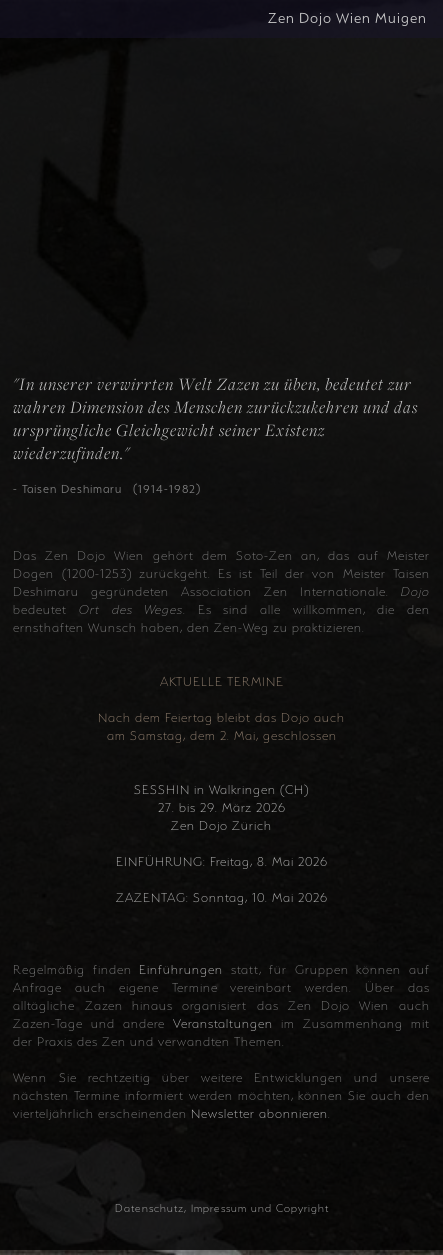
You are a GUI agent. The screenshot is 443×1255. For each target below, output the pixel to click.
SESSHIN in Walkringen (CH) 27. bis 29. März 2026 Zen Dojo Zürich (221, 808)
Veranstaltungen (223, 1024)
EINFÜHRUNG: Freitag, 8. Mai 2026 (222, 862)
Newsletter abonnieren (259, 1114)
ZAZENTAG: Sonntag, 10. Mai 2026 (222, 898)
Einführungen (181, 970)
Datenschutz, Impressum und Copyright (222, 1208)
